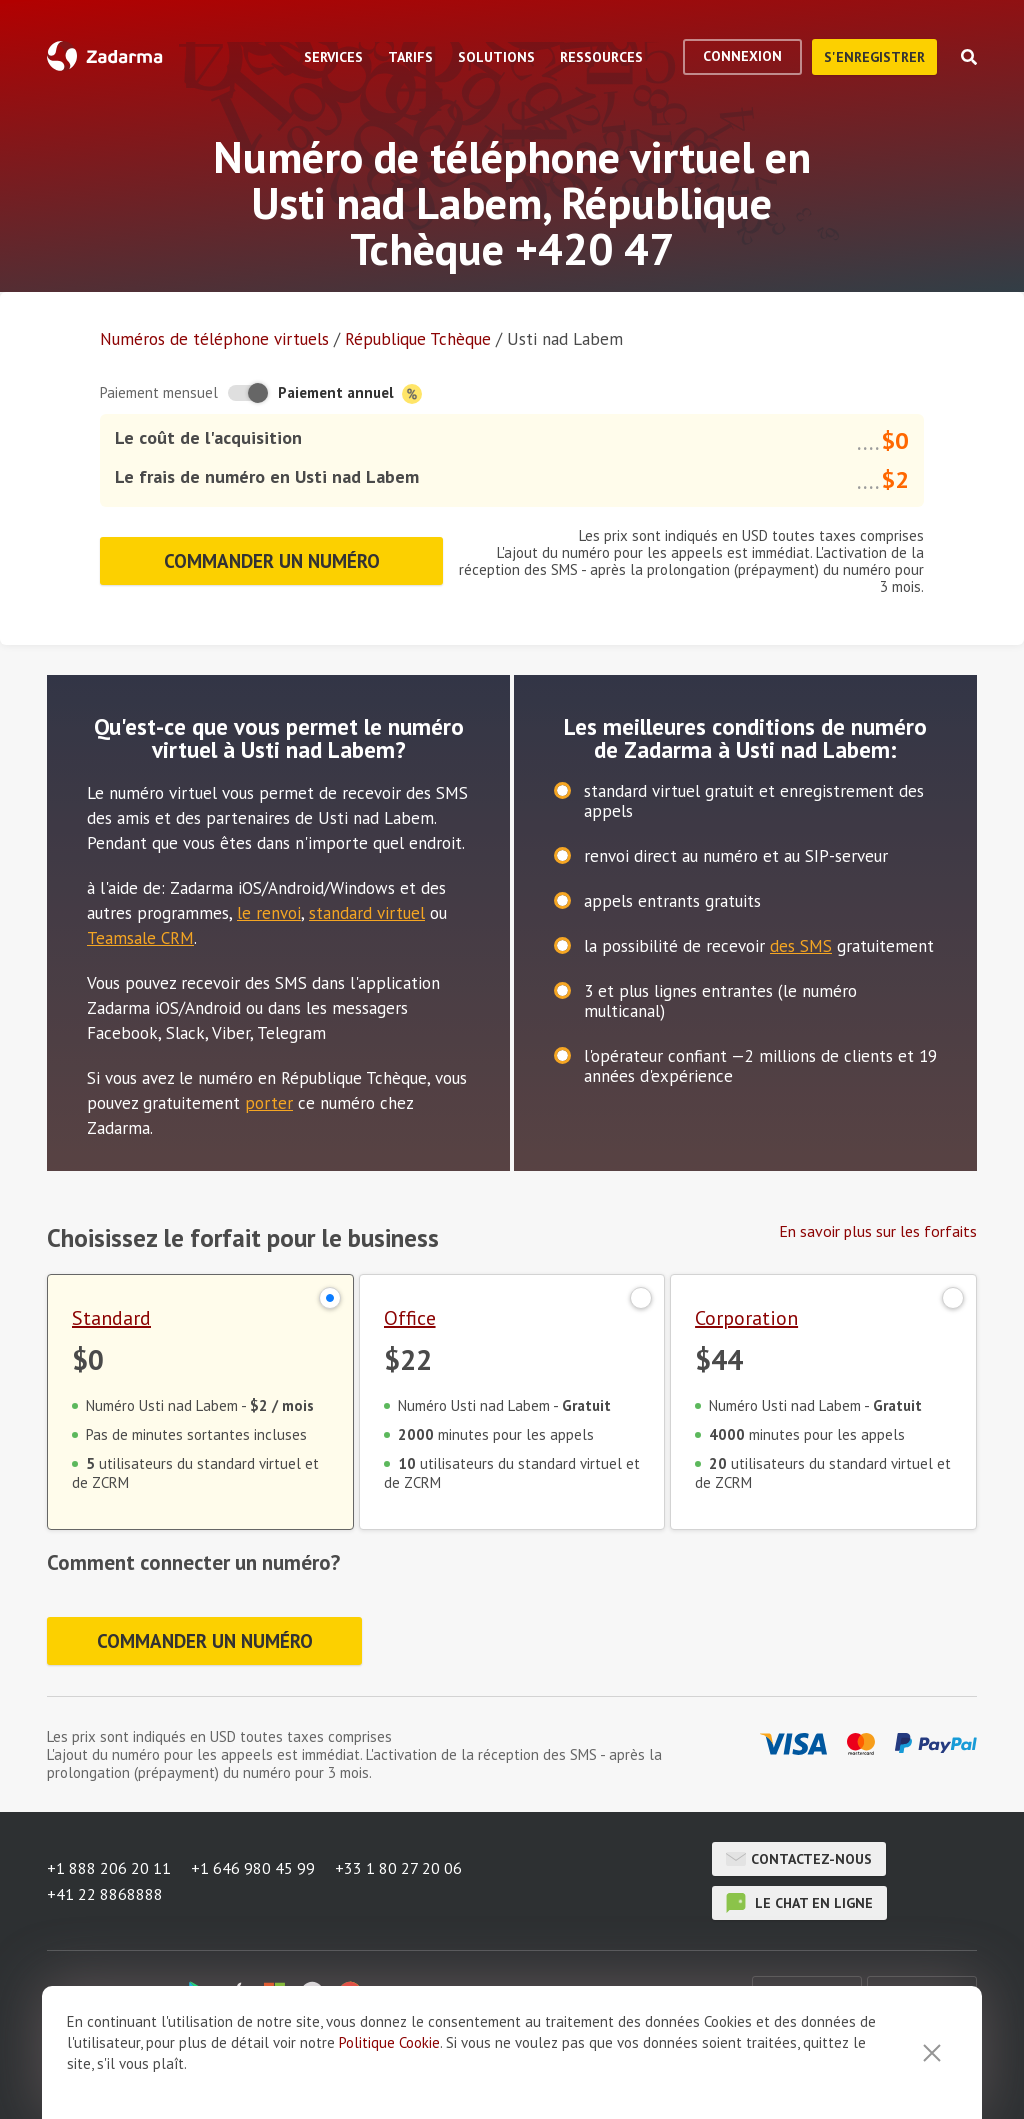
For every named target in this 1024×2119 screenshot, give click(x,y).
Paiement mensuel (159, 392)
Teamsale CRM (140, 938)
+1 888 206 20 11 (109, 1868)
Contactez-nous (799, 1859)
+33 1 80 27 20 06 (398, 1868)
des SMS (801, 946)
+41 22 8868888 (105, 1894)
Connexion (742, 56)
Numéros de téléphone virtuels (214, 339)
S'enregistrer (874, 57)
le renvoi (269, 913)
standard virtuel (367, 913)
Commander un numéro (272, 561)
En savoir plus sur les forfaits (878, 1231)
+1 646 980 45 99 (253, 1868)
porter (269, 1103)
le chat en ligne (799, 1903)
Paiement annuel (350, 393)
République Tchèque (418, 339)
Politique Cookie (389, 2107)
